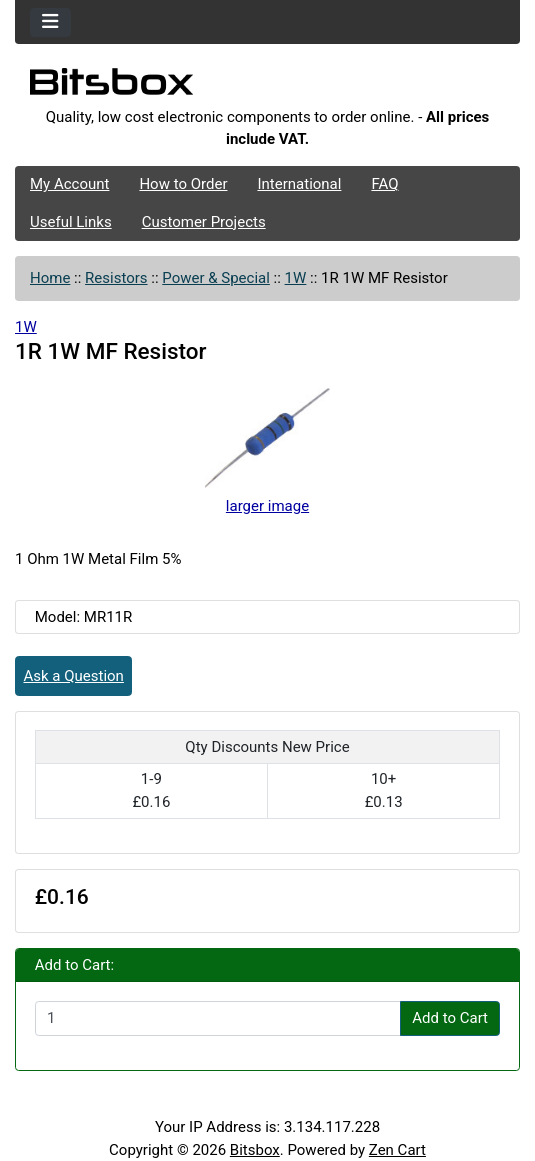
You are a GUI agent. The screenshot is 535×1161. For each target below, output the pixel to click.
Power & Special (216, 278)
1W (296, 278)
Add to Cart (450, 1018)
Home (50, 278)
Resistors (116, 278)
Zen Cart (397, 1150)
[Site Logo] (267, 87)
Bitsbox (255, 1150)
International (299, 184)
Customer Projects (204, 222)
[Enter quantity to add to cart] (218, 1019)
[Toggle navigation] (50, 22)
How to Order (183, 184)
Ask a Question (74, 676)
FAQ (384, 184)
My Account (69, 184)
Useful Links (71, 222)
